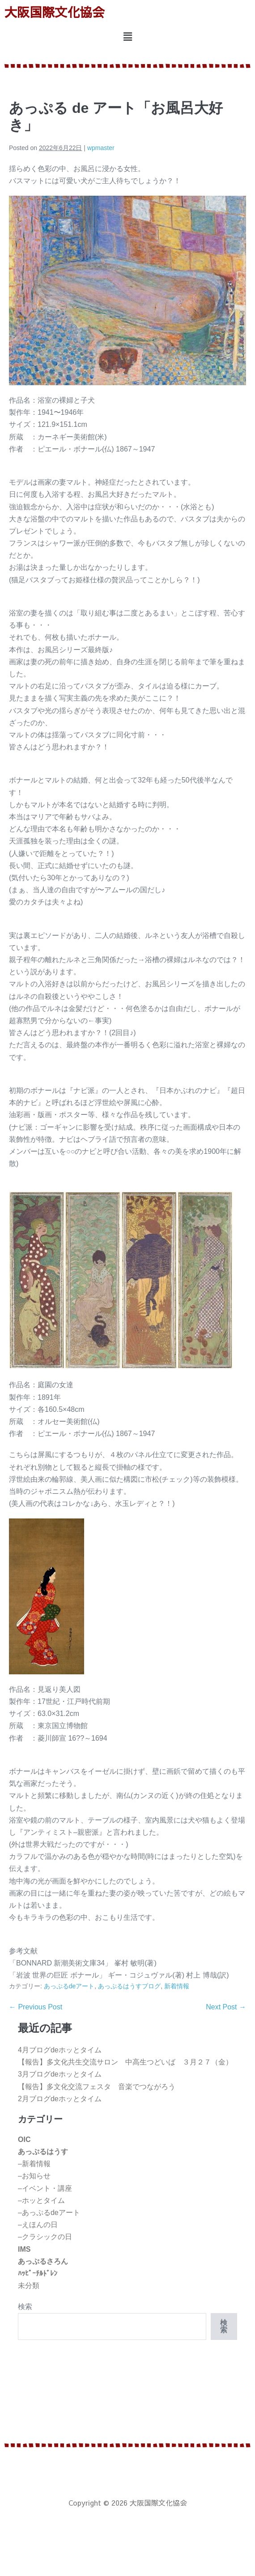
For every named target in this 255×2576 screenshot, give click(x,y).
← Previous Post (35, 2007)
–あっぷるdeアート (49, 2212)
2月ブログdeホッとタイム (60, 2099)
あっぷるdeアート (69, 1986)
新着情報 (176, 1986)
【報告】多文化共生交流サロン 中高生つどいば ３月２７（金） (125, 2062)
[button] (127, 37)
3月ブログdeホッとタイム (60, 2074)
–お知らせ (34, 2176)
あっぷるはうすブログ (129, 1986)
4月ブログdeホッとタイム (60, 2050)
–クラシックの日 (45, 2237)
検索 (25, 2306)
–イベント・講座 (45, 2188)
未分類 (28, 2285)
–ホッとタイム (41, 2200)
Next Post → (226, 2007)
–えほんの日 (38, 2224)
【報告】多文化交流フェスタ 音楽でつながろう (96, 2086)
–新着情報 (34, 2163)
